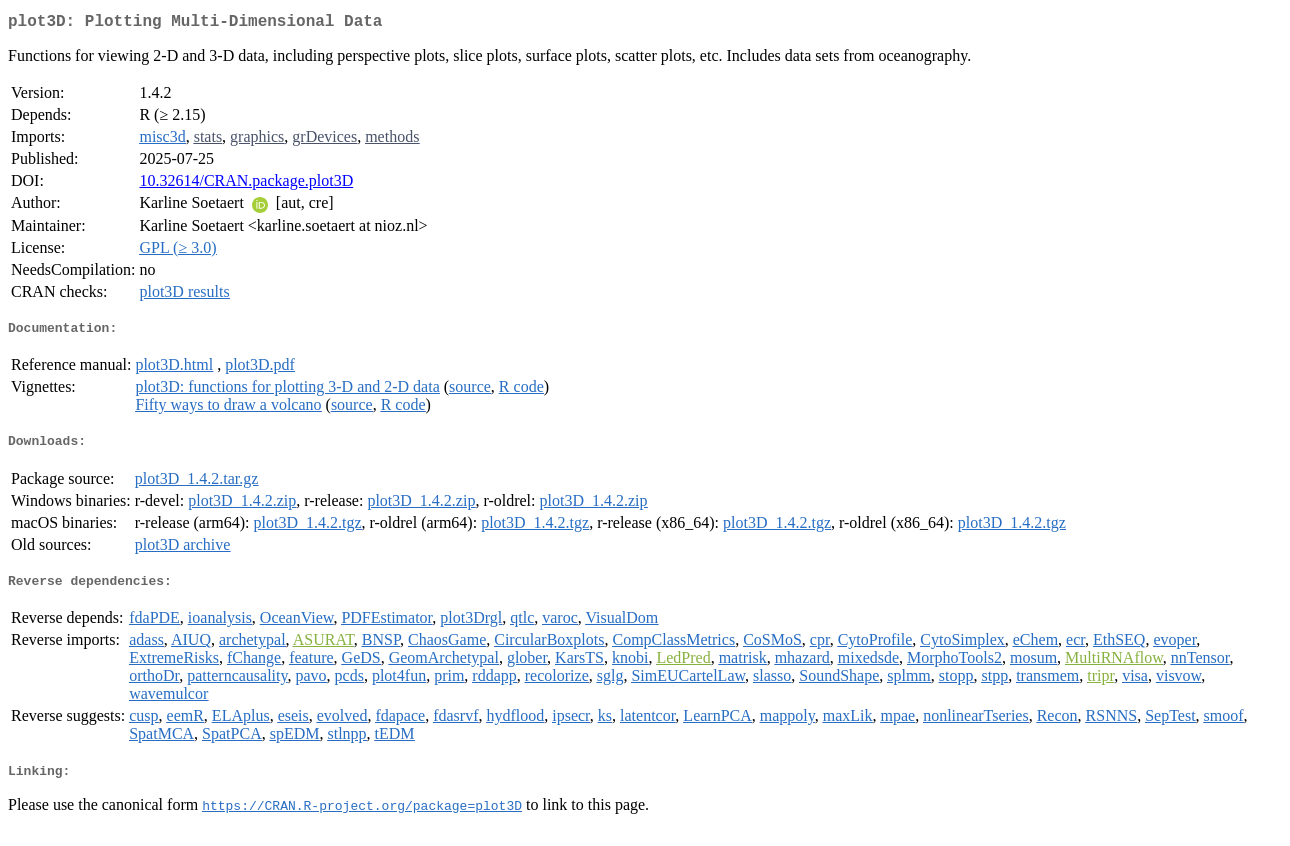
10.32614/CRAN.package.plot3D (246, 184)
